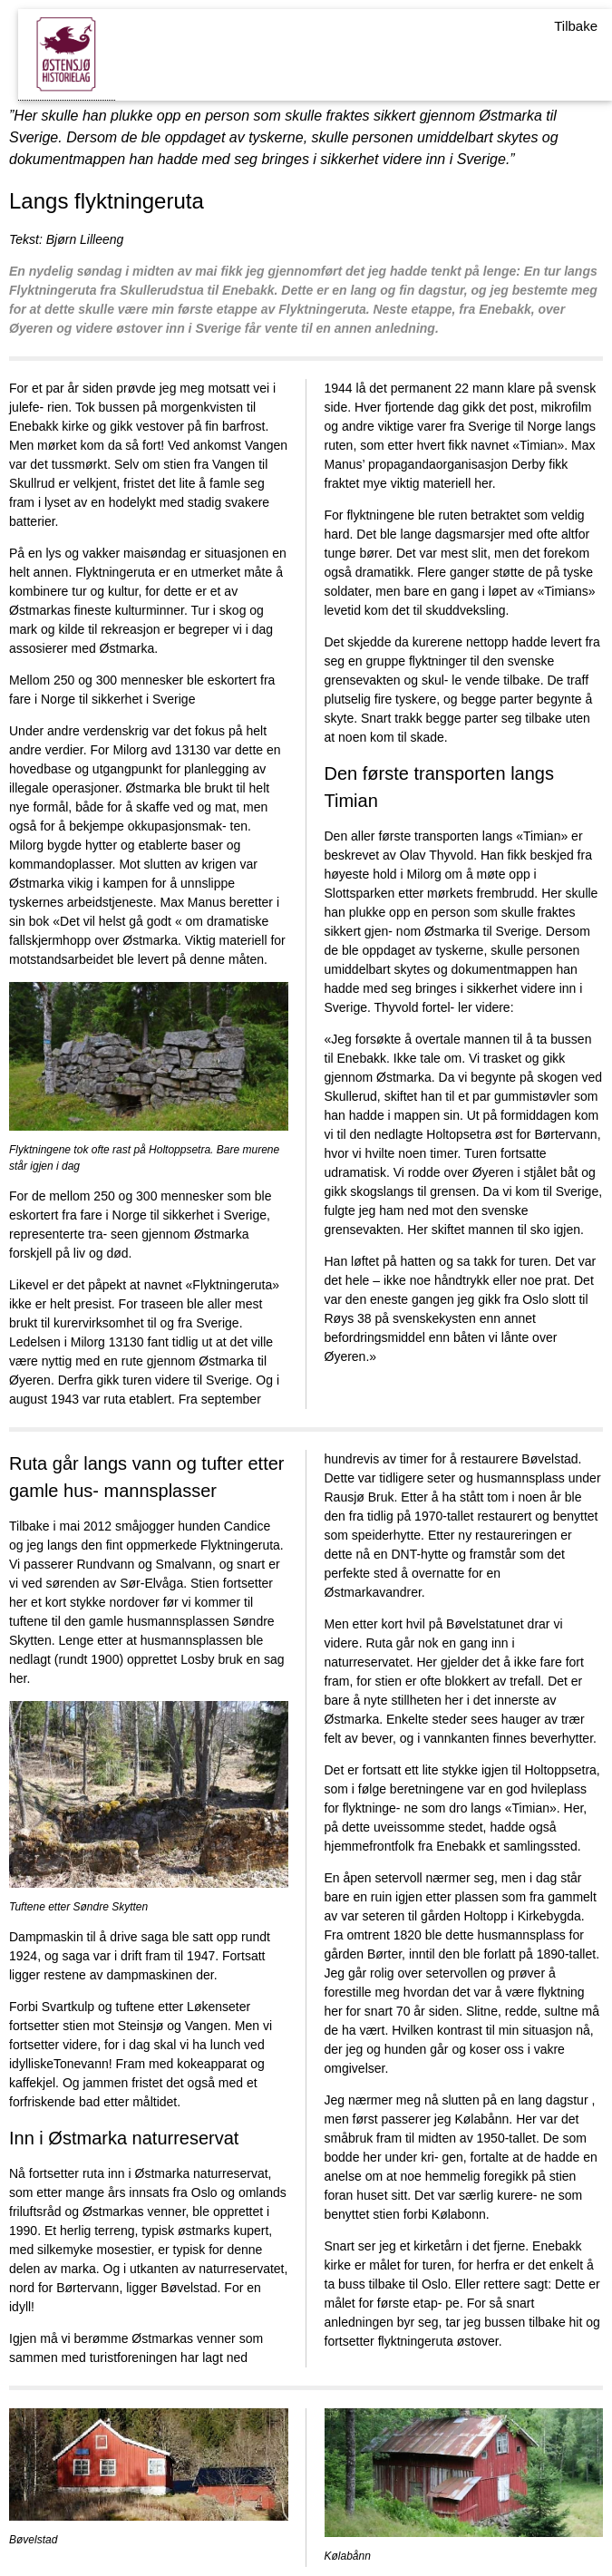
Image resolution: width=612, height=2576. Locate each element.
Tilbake (575, 26)
